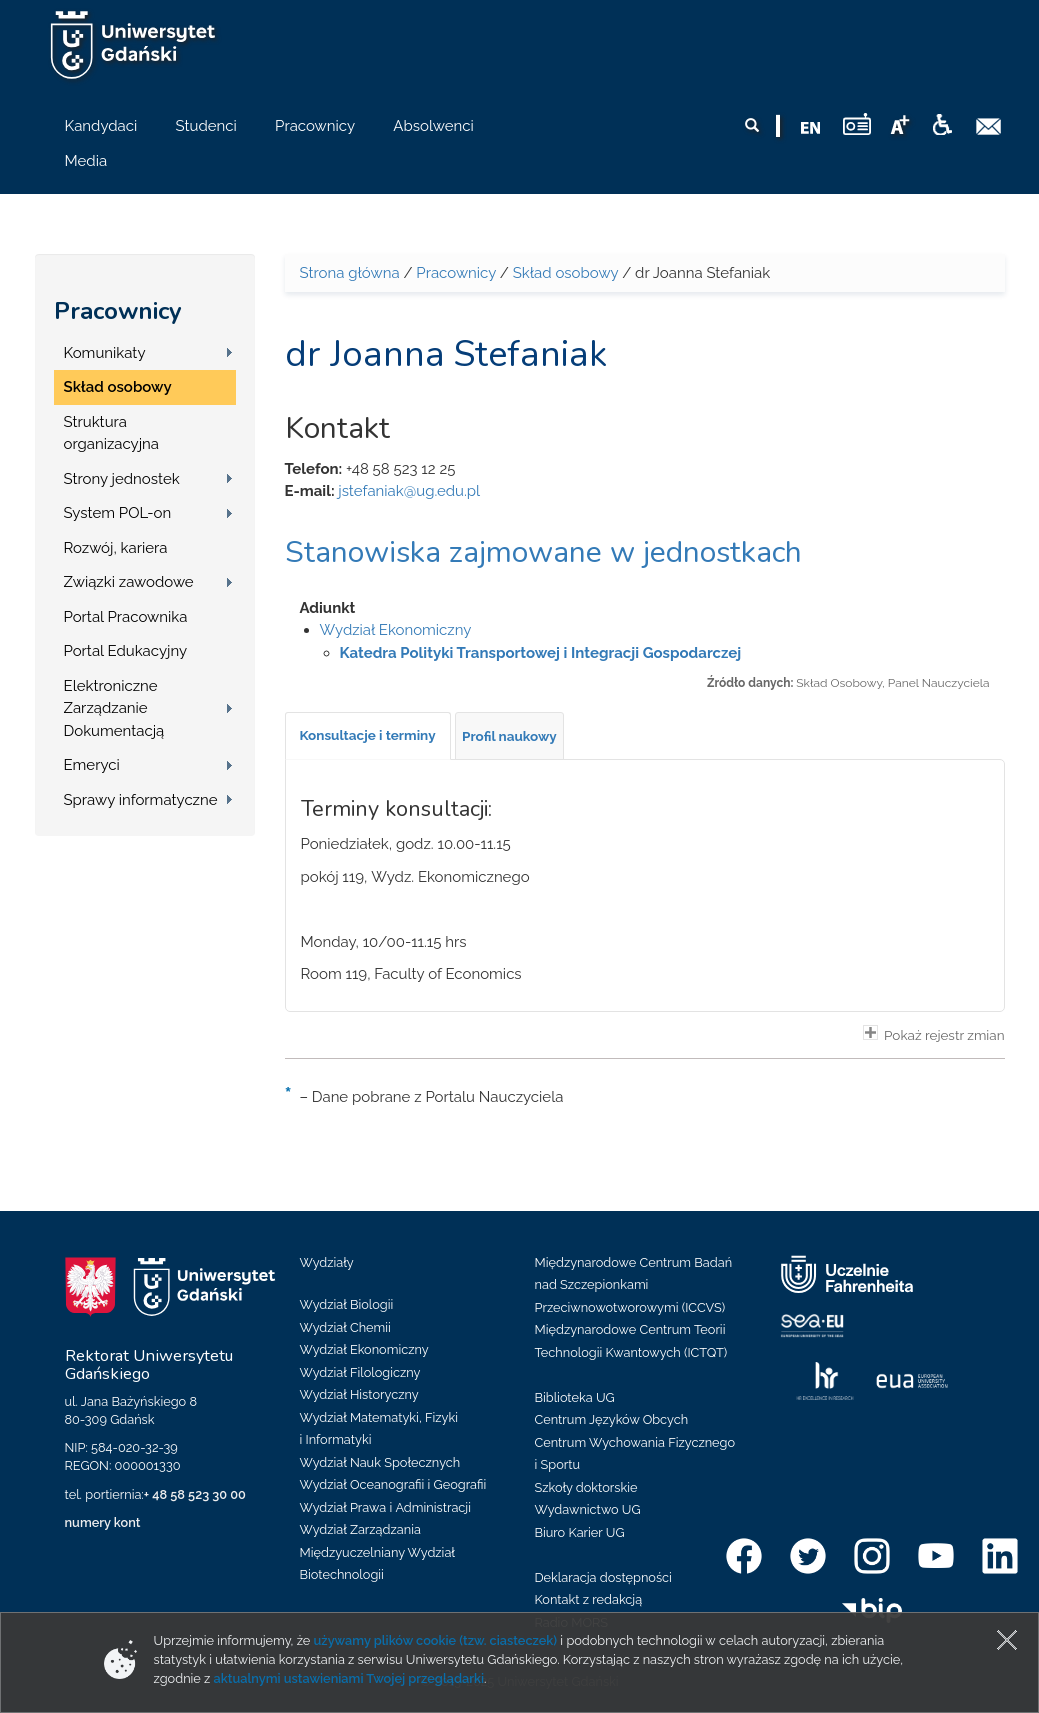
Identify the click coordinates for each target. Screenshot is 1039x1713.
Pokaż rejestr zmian (934, 1034)
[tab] (368, 736)
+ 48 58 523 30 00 (195, 1494)
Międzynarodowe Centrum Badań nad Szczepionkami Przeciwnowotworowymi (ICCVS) (634, 1285)
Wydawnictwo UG (588, 1509)
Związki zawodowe (129, 582)
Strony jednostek (122, 479)
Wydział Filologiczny (360, 1372)
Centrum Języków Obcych (612, 1419)
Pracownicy (118, 311)
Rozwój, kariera (116, 548)
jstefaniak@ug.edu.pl (409, 491)
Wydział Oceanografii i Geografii (393, 1484)
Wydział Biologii (347, 1304)
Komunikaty (105, 353)
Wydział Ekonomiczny (396, 630)
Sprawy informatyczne (141, 800)
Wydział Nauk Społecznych (380, 1462)
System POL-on (118, 513)
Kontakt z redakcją (589, 1599)
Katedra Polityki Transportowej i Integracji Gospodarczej (541, 653)
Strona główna (350, 273)
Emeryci (92, 765)
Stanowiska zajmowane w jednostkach (543, 552)
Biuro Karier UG (580, 1532)
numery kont (103, 1522)
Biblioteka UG (575, 1397)
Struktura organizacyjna (112, 433)
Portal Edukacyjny (126, 651)
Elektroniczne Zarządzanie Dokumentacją (114, 708)
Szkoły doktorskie (586, 1487)
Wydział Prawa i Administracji (386, 1507)
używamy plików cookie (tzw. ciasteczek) (436, 1640)
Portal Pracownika (126, 617)
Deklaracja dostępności (603, 1577)
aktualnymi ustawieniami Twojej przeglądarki (349, 1678)
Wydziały (327, 1262)
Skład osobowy (118, 387)
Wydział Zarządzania (360, 1529)
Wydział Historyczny (359, 1394)
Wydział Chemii (345, 1327)
